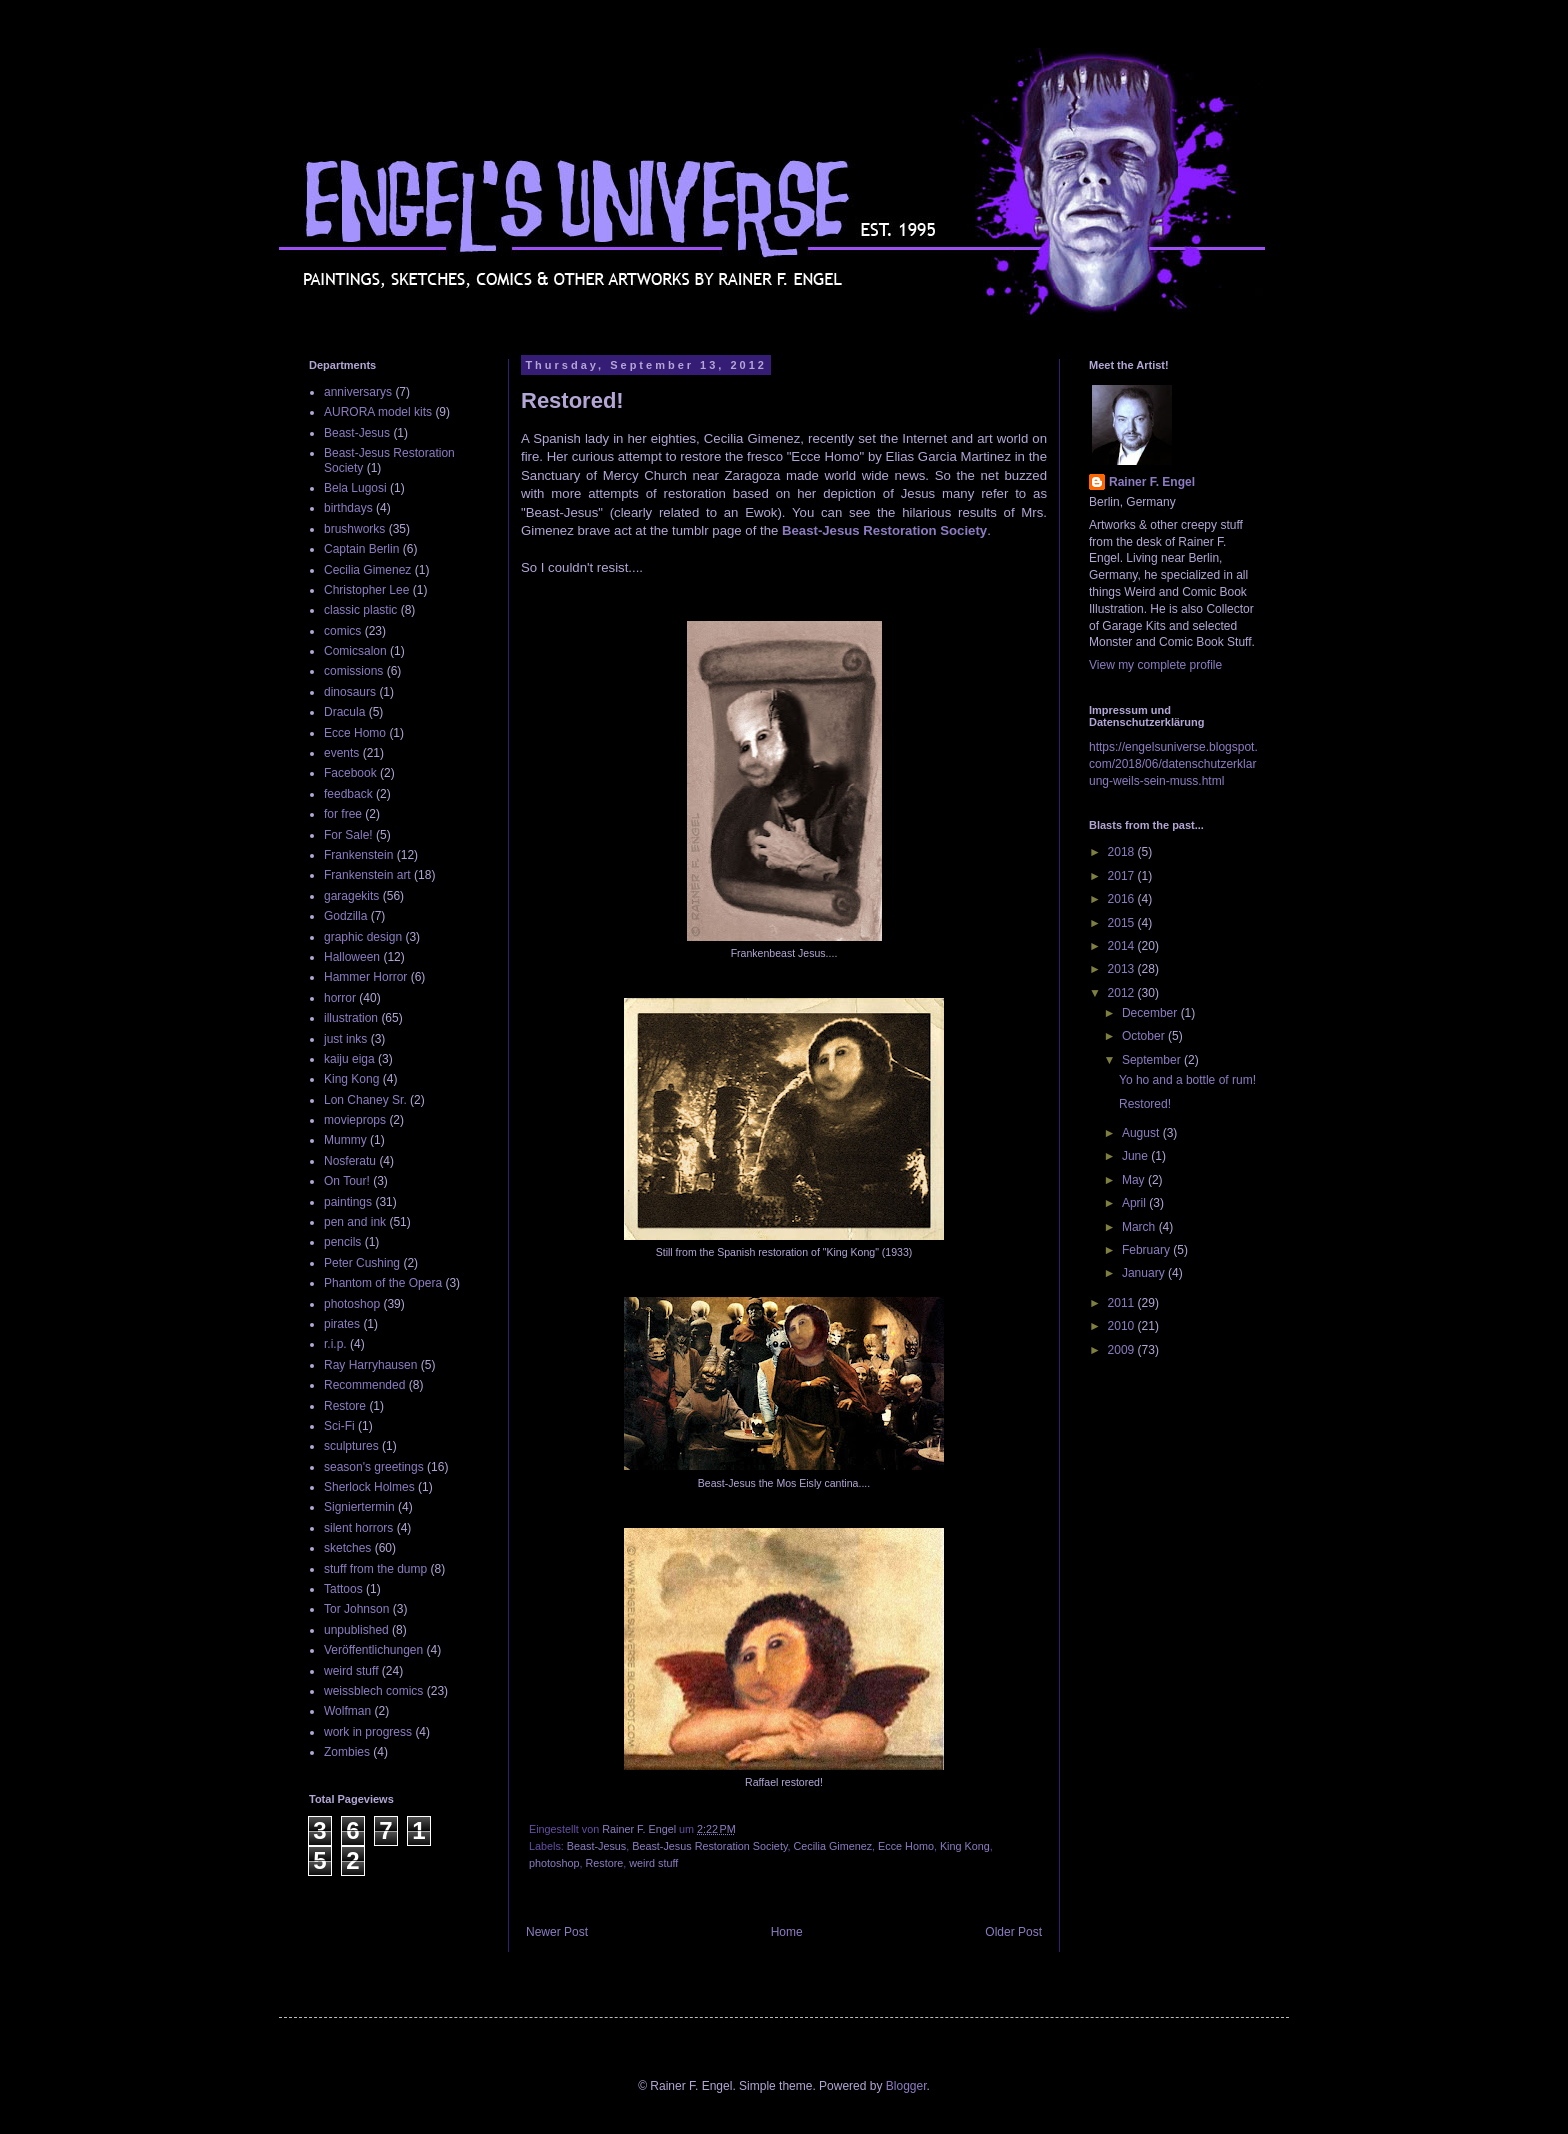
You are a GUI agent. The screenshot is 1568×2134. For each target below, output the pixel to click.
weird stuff (653, 1863)
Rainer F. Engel (1152, 482)
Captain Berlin (361, 549)
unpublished (356, 1630)
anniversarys (358, 392)
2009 (1123, 1350)
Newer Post (557, 1932)
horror (340, 998)
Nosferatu (350, 1161)
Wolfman (347, 1711)
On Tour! (347, 1181)
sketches (347, 1548)
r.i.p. (335, 1344)
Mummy (345, 1140)
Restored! (1145, 1104)
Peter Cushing (362, 1263)
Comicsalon (355, 651)
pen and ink (355, 1222)
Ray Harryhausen (370, 1365)
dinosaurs (350, 692)
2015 (1123, 923)
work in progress (368, 1732)
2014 (1123, 946)
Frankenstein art (367, 875)
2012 (1123, 993)
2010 (1123, 1326)
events (341, 753)
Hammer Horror (365, 977)
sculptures (351, 1446)
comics (342, 631)
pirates (342, 1324)
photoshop (554, 1863)
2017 (1123, 876)
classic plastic (360, 610)
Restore (604, 1863)
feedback (348, 794)
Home (787, 1932)
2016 (1123, 899)
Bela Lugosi (355, 488)
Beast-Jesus (596, 1846)
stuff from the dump (375, 1569)
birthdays (348, 508)
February (1147, 1250)
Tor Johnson (356, 1609)
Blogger (906, 2086)
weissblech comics (373, 1691)
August (1142, 1133)
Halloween (352, 957)
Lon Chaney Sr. (365, 1100)
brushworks (354, 529)
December (1151, 1013)
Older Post (1013, 1932)
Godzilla (345, 916)
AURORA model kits (378, 412)
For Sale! (348, 835)
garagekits (351, 896)
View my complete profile (1155, 665)
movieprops (355, 1120)
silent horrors (358, 1528)
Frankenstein (358, 855)
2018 (1123, 852)
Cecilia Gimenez (832, 1846)
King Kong (965, 1846)
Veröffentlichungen (373, 1650)
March (1140, 1227)
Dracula (344, 712)
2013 (1123, 969)
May (1135, 1180)
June (1136, 1156)
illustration (351, 1018)
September (1153, 1060)
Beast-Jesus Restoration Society (884, 530)
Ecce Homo (906, 1846)
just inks (345, 1039)
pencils (342, 1242)
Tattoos (343, 1589)
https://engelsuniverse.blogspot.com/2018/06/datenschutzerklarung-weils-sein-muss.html (1173, 764)
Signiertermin (359, 1507)
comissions (353, 671)
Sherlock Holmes (369, 1487)
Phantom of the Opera (383, 1283)
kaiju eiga (349, 1059)
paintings (348, 1202)
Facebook (350, 773)
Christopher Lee (366, 590)
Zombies (347, 1752)
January (1145, 1273)
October (1145, 1036)
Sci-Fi (339, 1426)
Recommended (364, 1385)
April (1135, 1203)
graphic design (363, 937)
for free (343, 814)
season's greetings (374, 1467)
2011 (1123, 1303)
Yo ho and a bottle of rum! (1187, 1080)
